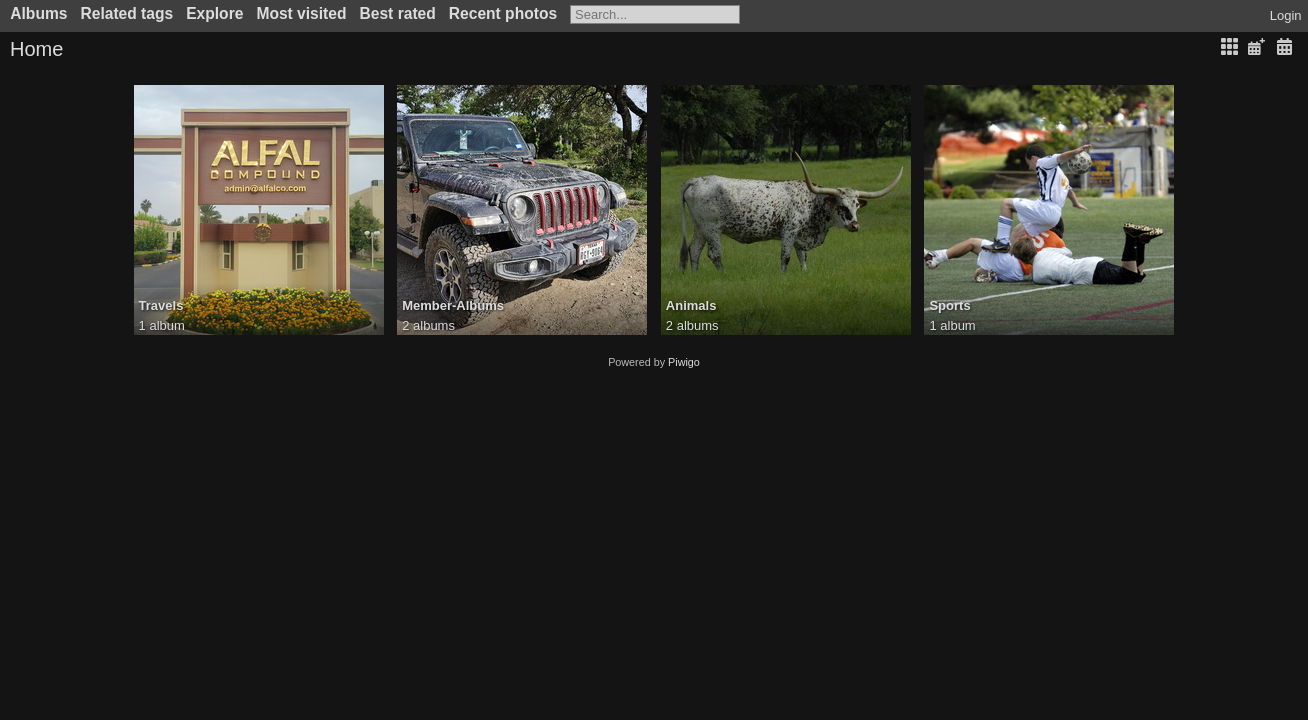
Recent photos (503, 13)
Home (36, 49)
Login (1286, 15)
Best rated (398, 13)
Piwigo (684, 362)
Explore (214, 13)
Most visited (301, 13)
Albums (38, 13)
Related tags (126, 13)
